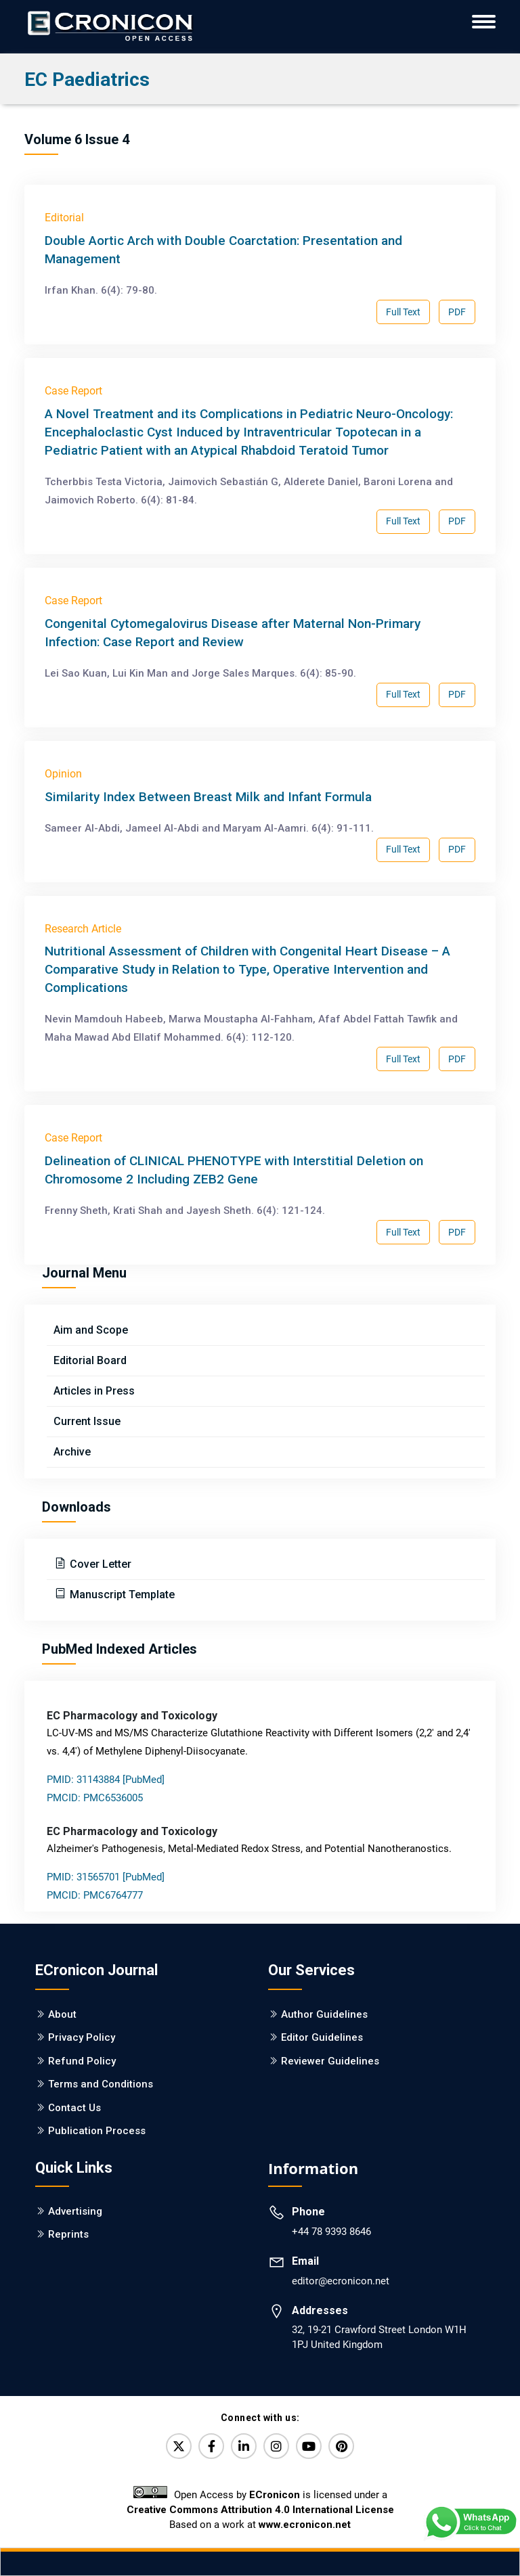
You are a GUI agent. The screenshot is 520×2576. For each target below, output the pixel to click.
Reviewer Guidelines (330, 2061)
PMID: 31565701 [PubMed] (106, 1877)
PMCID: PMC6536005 (95, 1798)
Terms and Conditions (100, 2084)
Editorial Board (90, 1360)
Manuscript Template (121, 1594)
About (62, 2014)
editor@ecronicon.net (340, 2281)
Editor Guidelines (322, 2037)
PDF (457, 312)
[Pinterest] (341, 2446)
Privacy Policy (81, 2037)
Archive (72, 1451)
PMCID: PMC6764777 (95, 1895)
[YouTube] (309, 2446)
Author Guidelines (324, 2014)
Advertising (75, 2211)
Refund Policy (82, 2061)
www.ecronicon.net (305, 2524)
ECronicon (274, 2495)
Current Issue (87, 1421)
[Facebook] (211, 2446)
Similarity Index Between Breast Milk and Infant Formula (208, 797)
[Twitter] (179, 2446)
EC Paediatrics (87, 79)
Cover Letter (99, 1564)
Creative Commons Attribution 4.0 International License (260, 2510)
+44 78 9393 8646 (331, 2231)
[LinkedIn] (244, 2446)
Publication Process (97, 2131)
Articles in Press (94, 1390)
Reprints (68, 2234)
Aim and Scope (90, 1330)
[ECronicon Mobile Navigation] (484, 21)
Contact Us (74, 2108)
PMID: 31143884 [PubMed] (106, 1779)
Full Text (403, 312)
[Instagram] (276, 2446)
